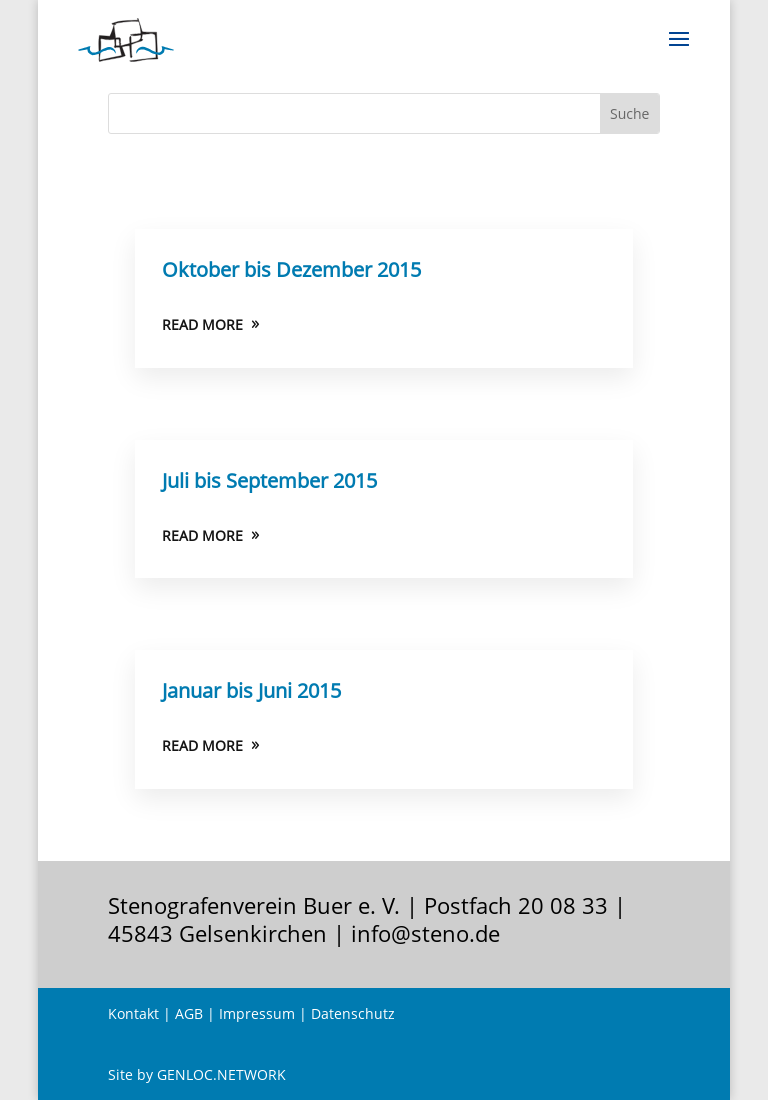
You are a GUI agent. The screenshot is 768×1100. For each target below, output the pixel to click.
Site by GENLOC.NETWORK (197, 1074)
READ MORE (202, 324)
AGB (189, 1013)
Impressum (257, 1013)
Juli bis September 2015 (269, 480)
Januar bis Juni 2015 (251, 690)
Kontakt (133, 1013)
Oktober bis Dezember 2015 (291, 269)
